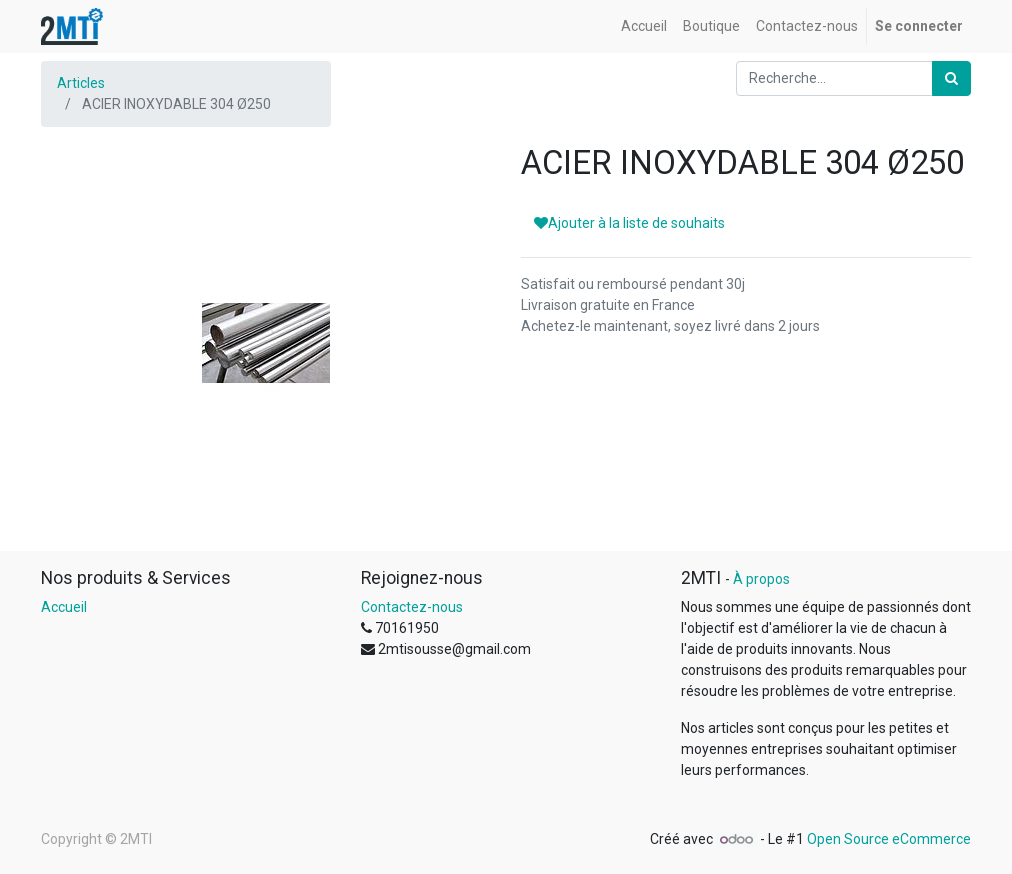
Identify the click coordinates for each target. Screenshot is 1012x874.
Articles (81, 83)
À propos (761, 579)
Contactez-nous (412, 607)
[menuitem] (644, 26)
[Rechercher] (951, 78)
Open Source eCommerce (889, 839)
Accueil (64, 607)
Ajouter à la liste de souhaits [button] (629, 223)
